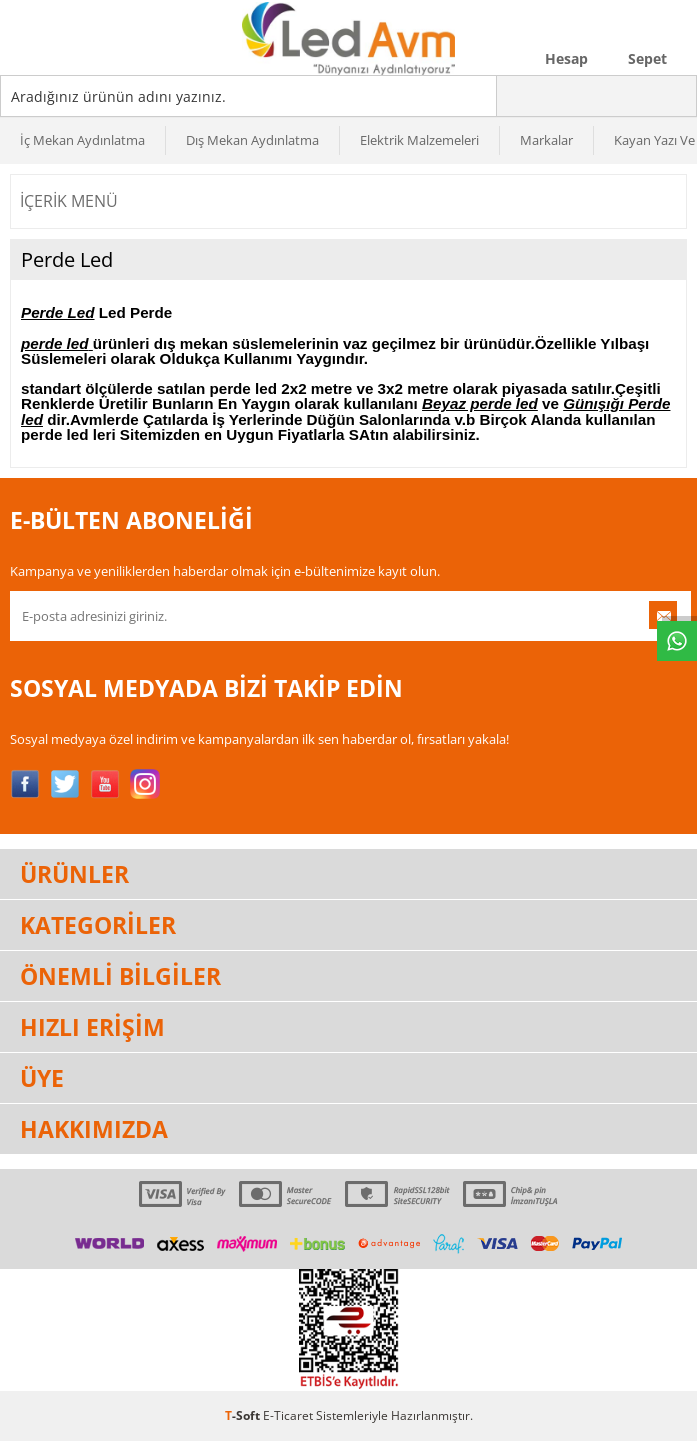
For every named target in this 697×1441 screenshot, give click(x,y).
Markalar (546, 140)
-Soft (244, 1415)
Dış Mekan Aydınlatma (252, 140)
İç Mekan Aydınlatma (82, 140)
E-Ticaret (288, 1415)
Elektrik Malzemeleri (419, 140)
